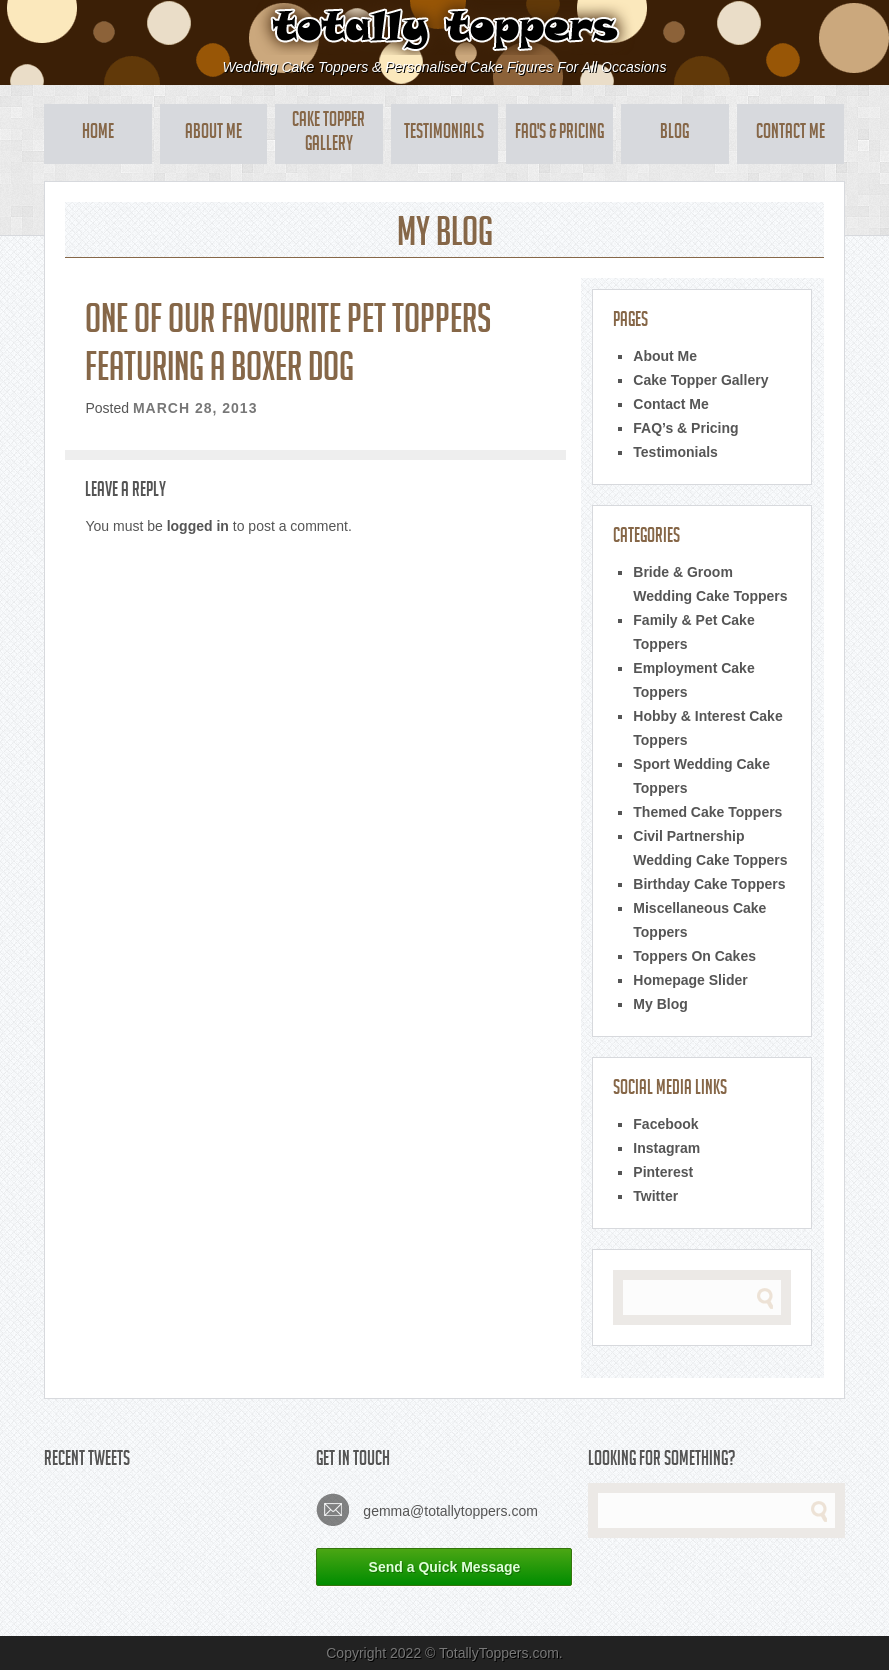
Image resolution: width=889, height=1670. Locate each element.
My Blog (660, 1004)
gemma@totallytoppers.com (426, 1509)
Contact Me (790, 134)
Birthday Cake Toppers (709, 884)
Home (98, 134)
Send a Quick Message (445, 1567)
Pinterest (663, 1172)
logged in (198, 526)
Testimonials (444, 134)
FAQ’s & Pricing (685, 428)
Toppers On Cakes (694, 956)
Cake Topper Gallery (328, 134)
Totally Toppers (444, 27)
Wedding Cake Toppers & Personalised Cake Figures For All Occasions (445, 67)
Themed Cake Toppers (707, 812)
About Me (213, 134)
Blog (674, 134)
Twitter (655, 1196)
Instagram (666, 1148)
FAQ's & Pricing (559, 134)
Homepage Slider (690, 980)
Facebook (665, 1124)
